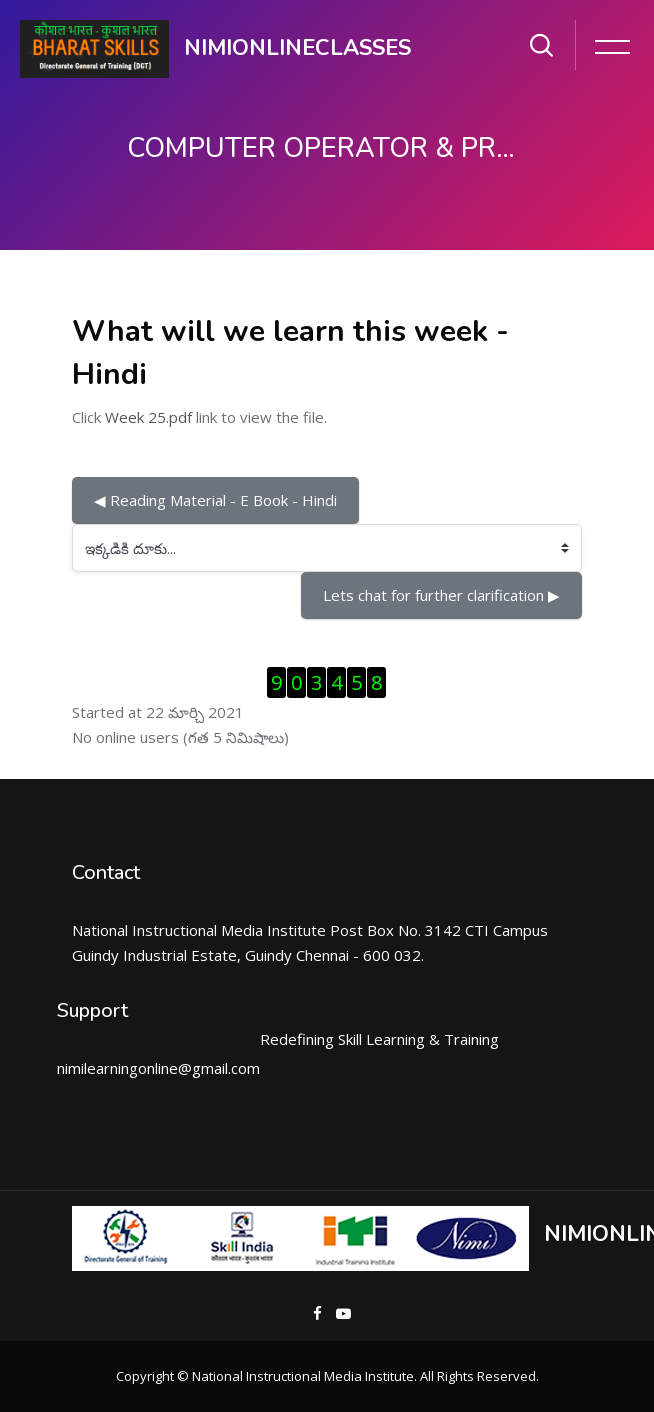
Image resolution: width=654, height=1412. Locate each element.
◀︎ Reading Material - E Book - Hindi (215, 500)
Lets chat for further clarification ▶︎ (441, 595)
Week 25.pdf (148, 417)
